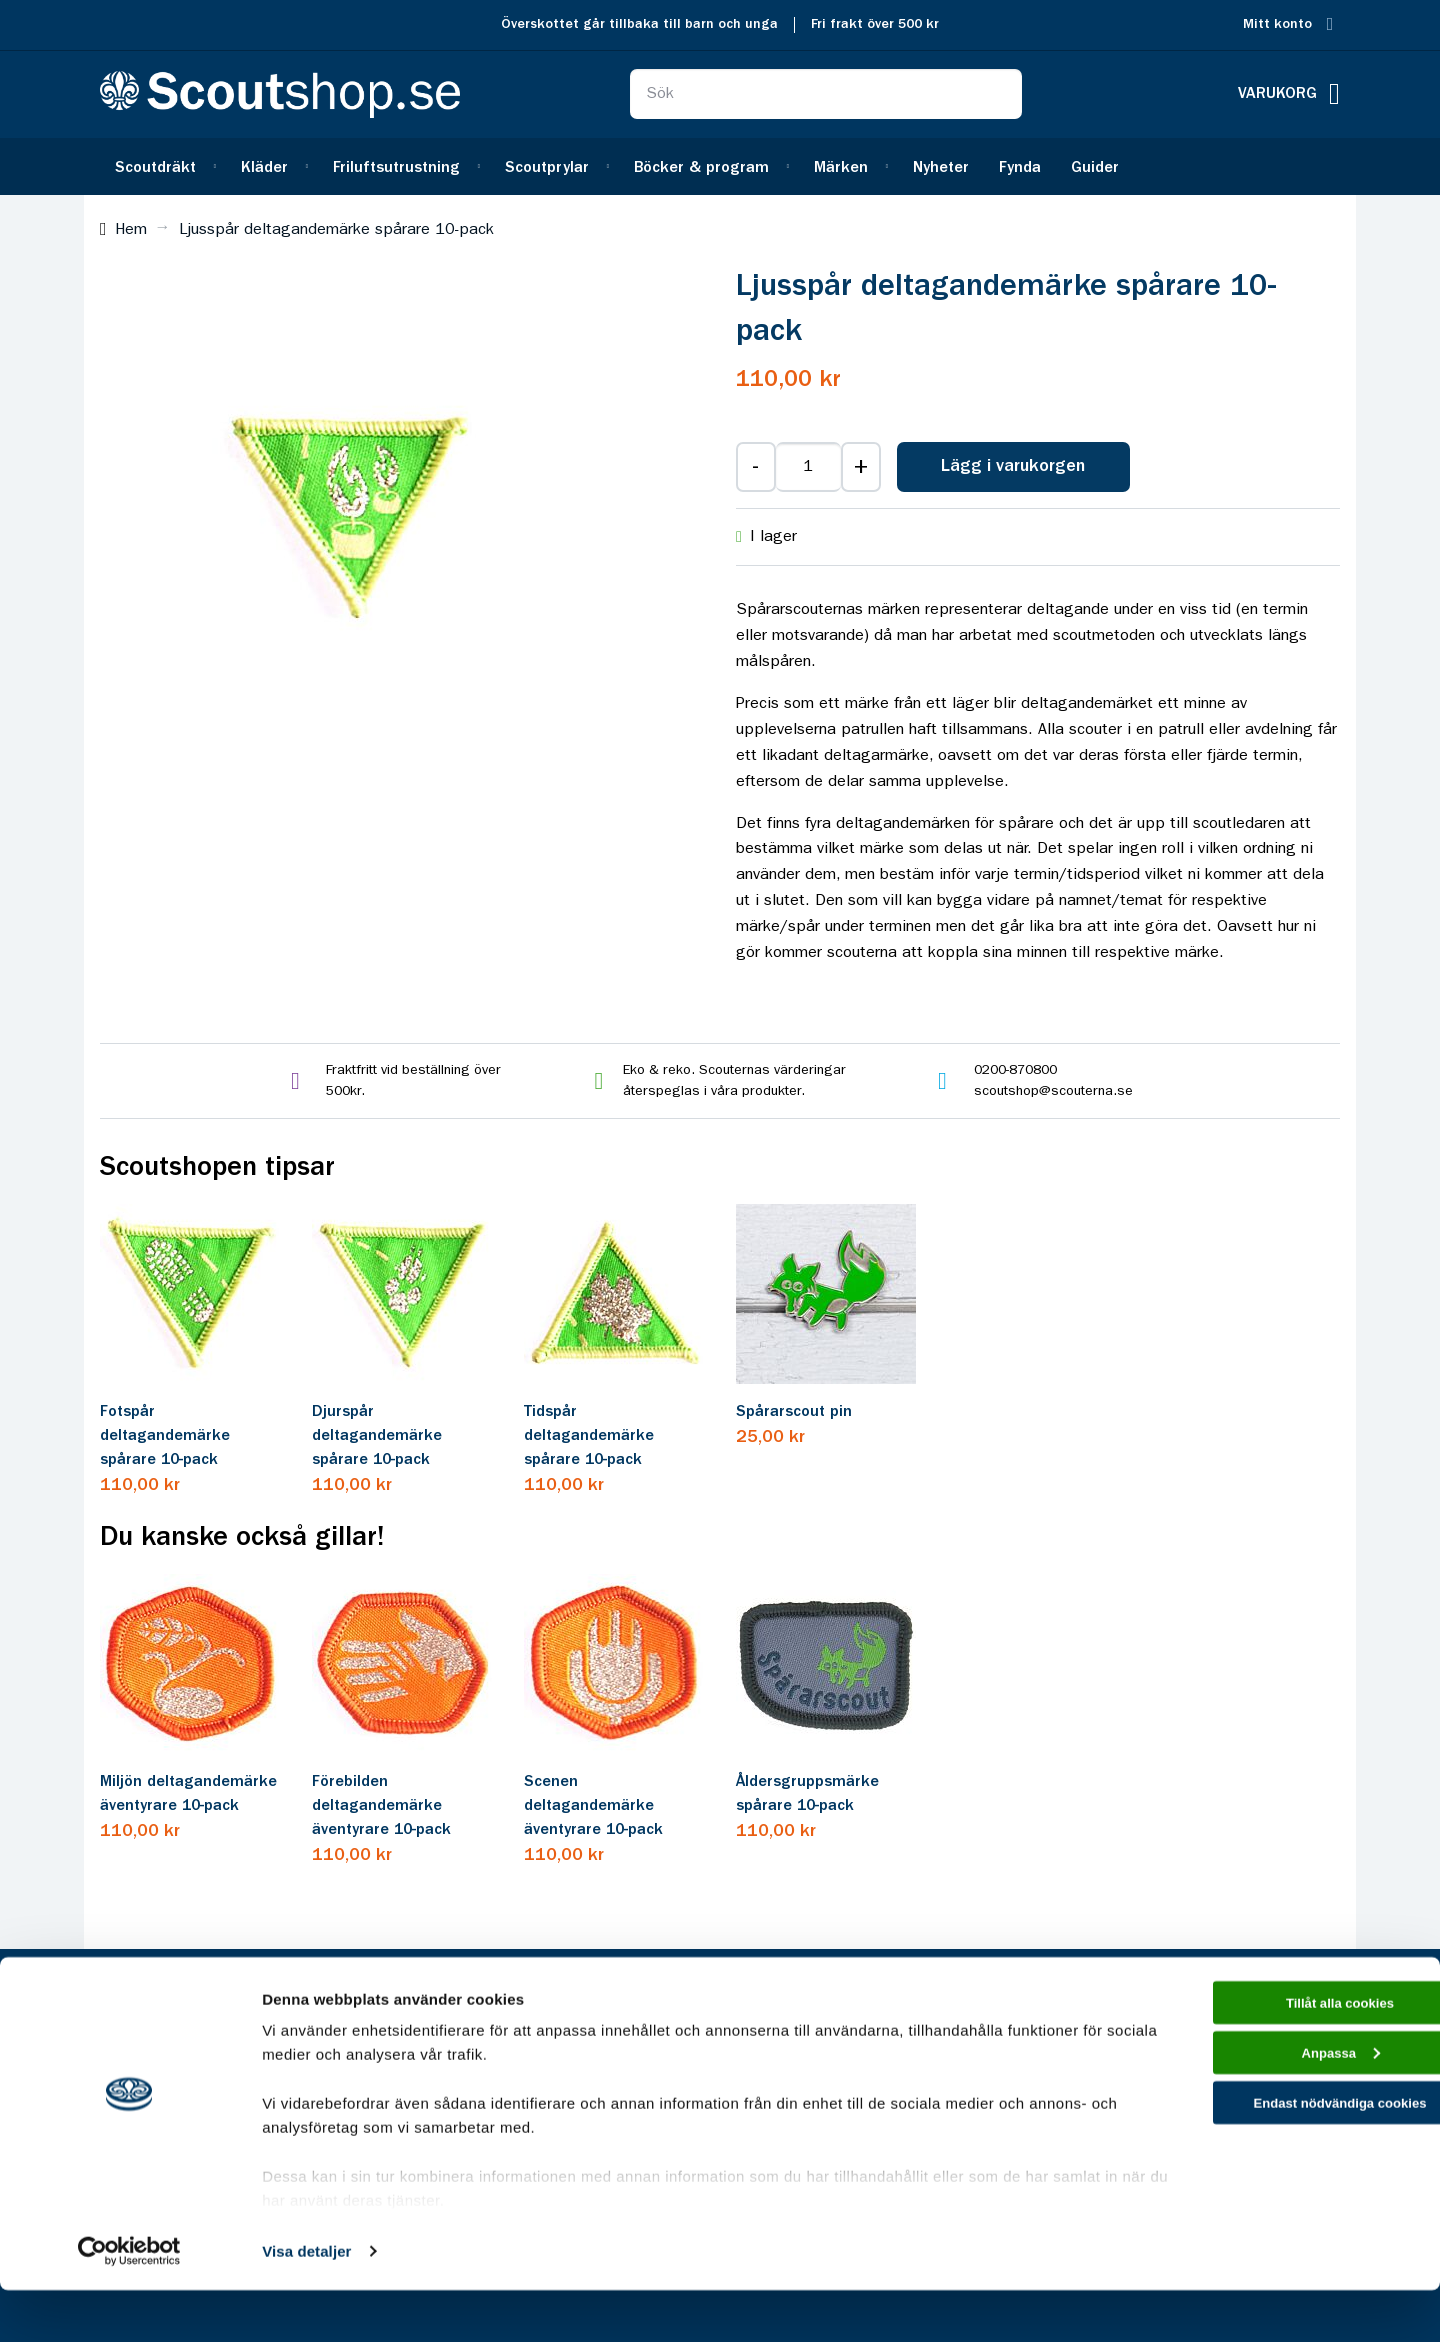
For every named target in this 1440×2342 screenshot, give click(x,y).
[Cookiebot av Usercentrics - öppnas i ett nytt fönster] (129, 2303)
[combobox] (826, 94)
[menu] (720, 166)
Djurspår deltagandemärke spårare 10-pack (377, 1436)
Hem (131, 230)
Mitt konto (1277, 24)
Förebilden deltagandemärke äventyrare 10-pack (381, 1806)
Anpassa (1273, 2114)
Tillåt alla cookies (1273, 2057)
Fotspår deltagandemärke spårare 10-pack (165, 1436)
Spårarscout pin (794, 1412)
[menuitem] (163, 166)
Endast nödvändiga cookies (1273, 2170)
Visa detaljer (306, 2302)
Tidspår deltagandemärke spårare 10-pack (589, 1436)
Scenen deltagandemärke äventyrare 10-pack (593, 1806)
